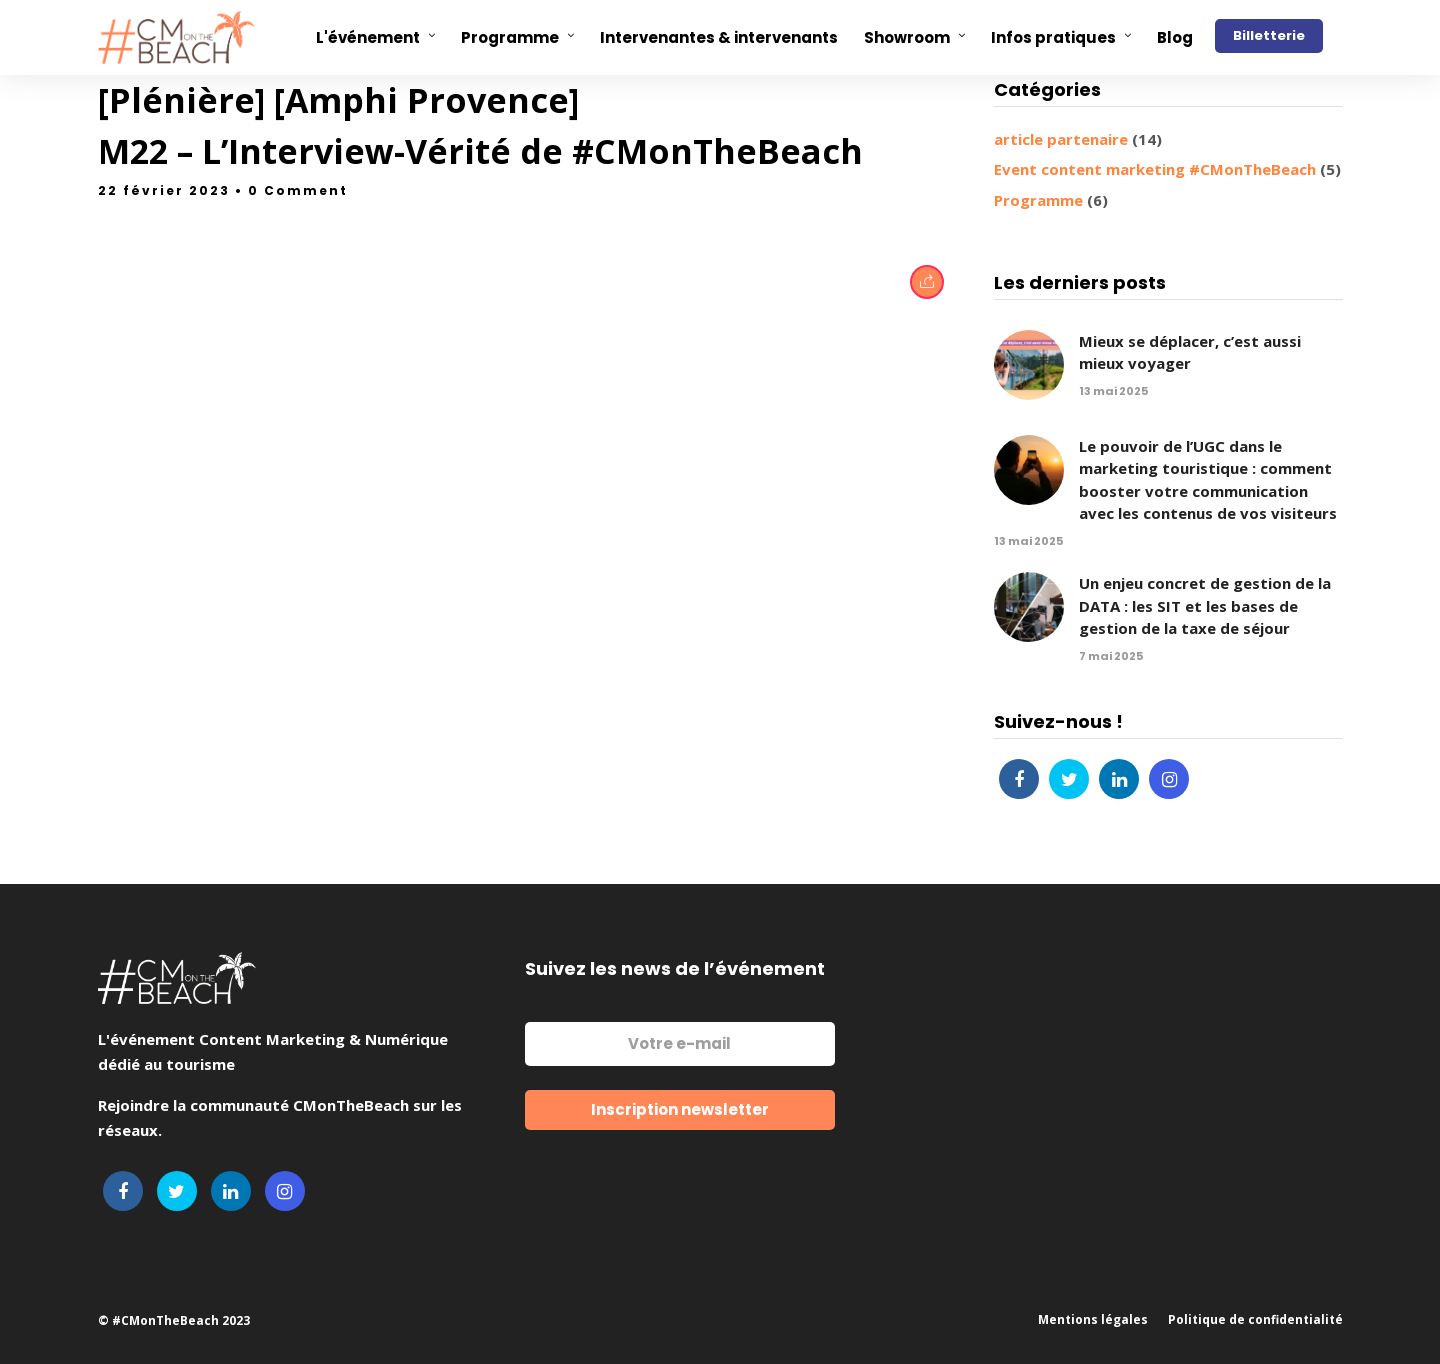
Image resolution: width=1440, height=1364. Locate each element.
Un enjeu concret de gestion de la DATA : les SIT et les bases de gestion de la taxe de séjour (1205, 605)
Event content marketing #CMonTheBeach (1155, 169)
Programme (1038, 200)
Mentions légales (1093, 1319)
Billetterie (1269, 35)
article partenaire (1061, 139)
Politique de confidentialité (1255, 1319)
